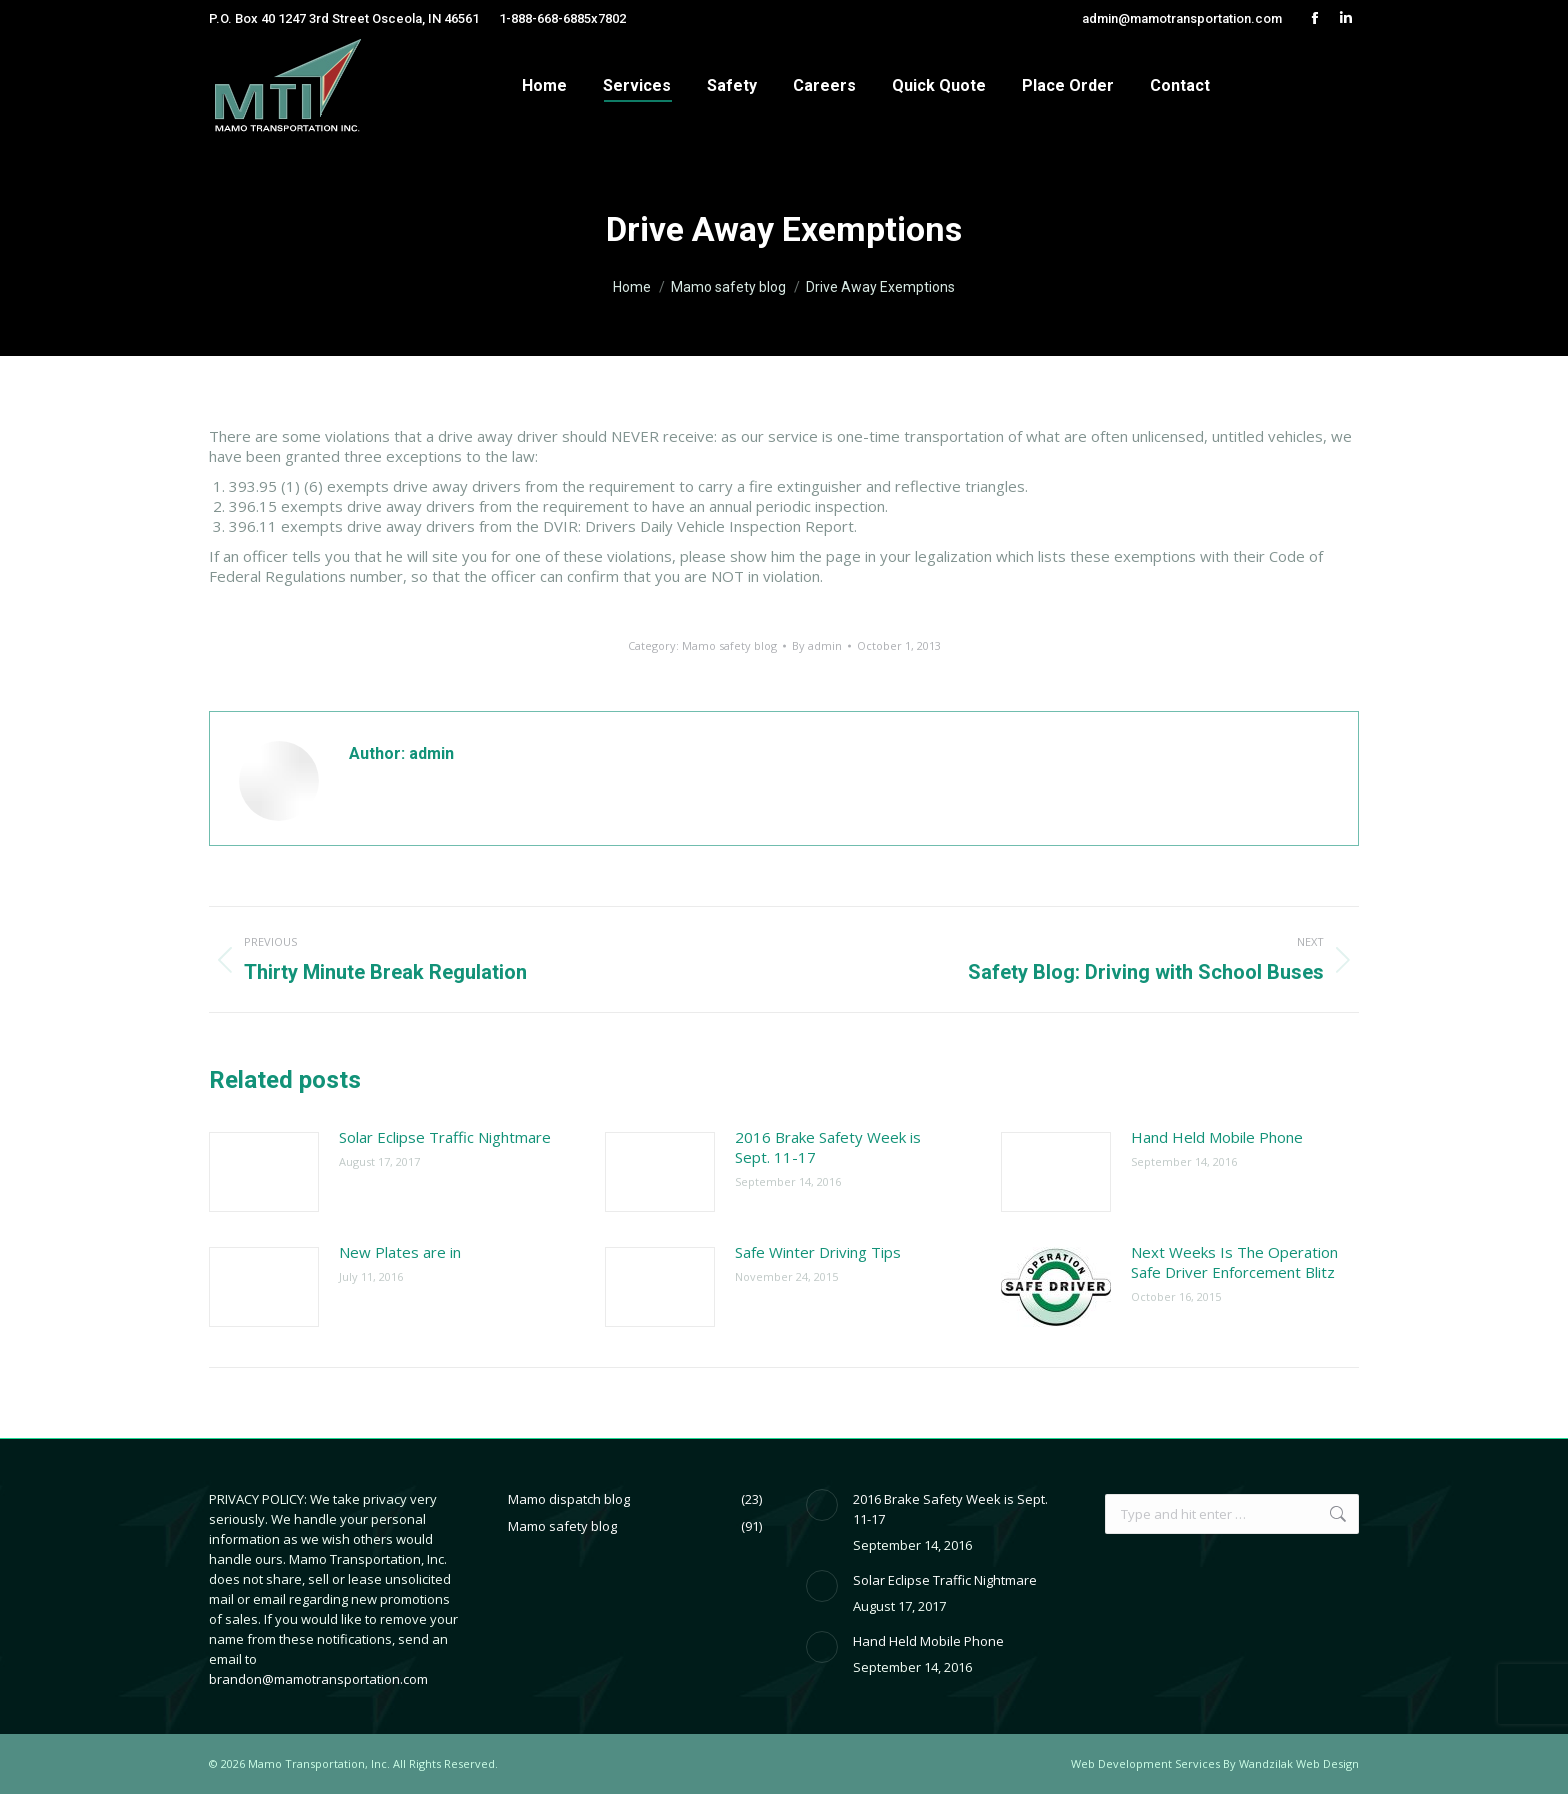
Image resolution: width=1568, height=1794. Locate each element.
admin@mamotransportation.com (1182, 18)
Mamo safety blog (729, 645)
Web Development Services (1145, 1763)
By (817, 645)
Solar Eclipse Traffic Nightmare (445, 1137)
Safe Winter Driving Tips (818, 1252)
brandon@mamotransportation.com (318, 1679)
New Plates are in (400, 1252)
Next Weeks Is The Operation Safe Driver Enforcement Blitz (1234, 1262)
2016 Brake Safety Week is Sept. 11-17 (828, 1147)
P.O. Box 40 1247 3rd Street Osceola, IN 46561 (344, 18)
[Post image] (264, 1172)
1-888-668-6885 (545, 18)
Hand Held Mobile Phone (1217, 1137)
